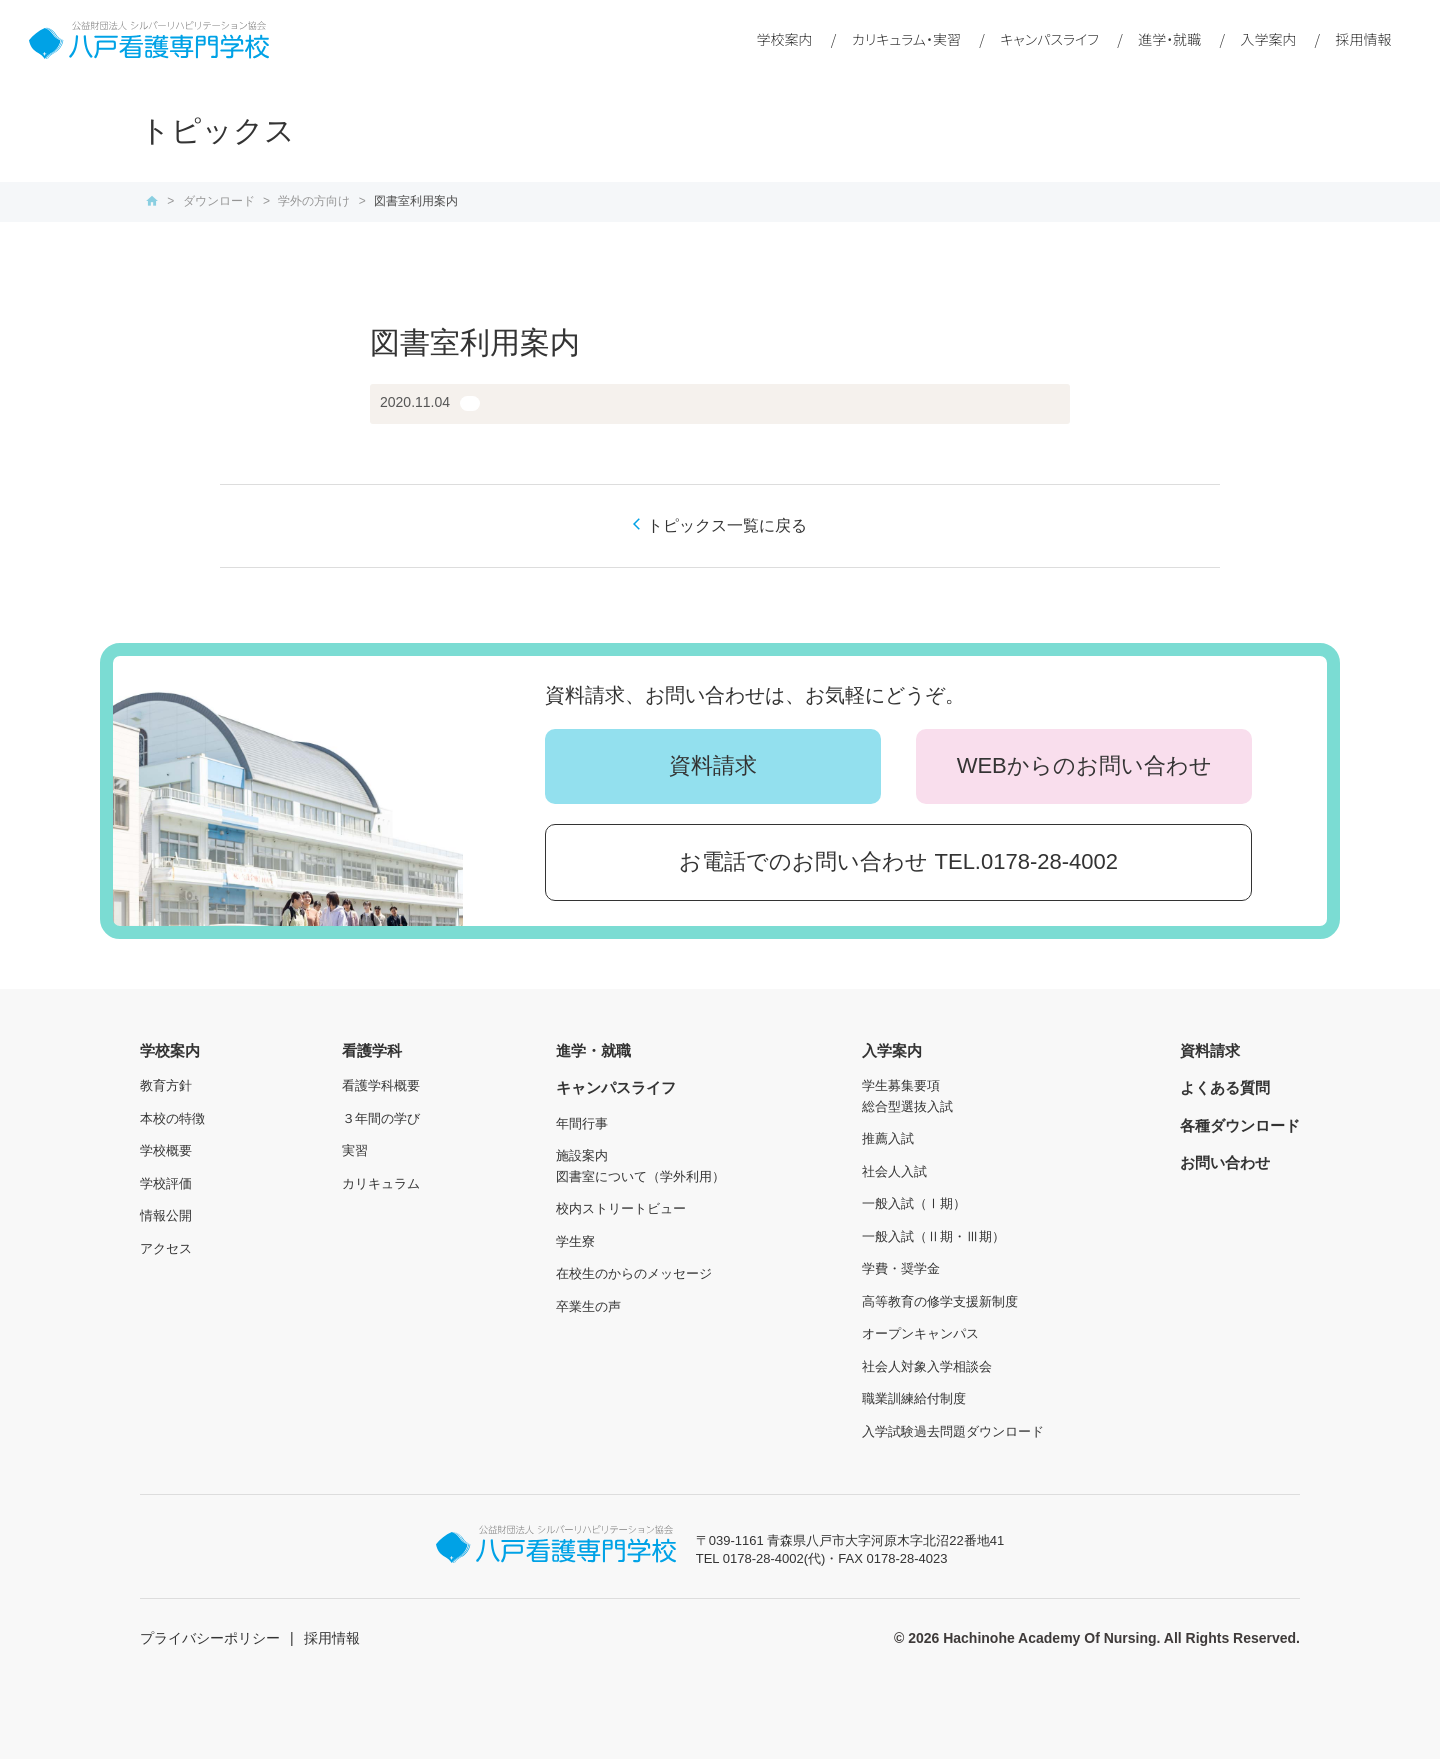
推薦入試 (888, 1138)
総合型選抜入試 (907, 1106)
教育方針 (166, 1085)
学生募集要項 (901, 1085)
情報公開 (166, 1215)
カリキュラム (381, 1183)
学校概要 (166, 1150)
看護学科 (372, 1050)
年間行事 (582, 1123)
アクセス (166, 1248)
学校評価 (166, 1183)
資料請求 (713, 765)
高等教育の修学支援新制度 (940, 1301)
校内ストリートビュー (621, 1208)
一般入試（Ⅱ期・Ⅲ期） (933, 1236)
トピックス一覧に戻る (727, 525)
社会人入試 (894, 1171)
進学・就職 (1169, 39)
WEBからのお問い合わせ (1084, 765)
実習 (355, 1150)
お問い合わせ (1225, 1162)
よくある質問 (1225, 1087)
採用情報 (1364, 39)
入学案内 (1268, 39)
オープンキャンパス (920, 1333)
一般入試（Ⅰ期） (914, 1203)
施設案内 (582, 1155)
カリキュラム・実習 (906, 39)
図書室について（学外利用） (640, 1176)
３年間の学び (381, 1118)
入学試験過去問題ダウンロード (953, 1431)
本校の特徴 (172, 1118)
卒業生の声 (588, 1306)
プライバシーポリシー (210, 1638)
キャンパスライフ (1049, 39)
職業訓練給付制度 (914, 1398)
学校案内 (785, 39)
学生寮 (575, 1241)
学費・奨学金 (901, 1268)
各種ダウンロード (1240, 1125)
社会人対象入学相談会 (927, 1366)
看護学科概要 (381, 1085)
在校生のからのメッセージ (634, 1273)
